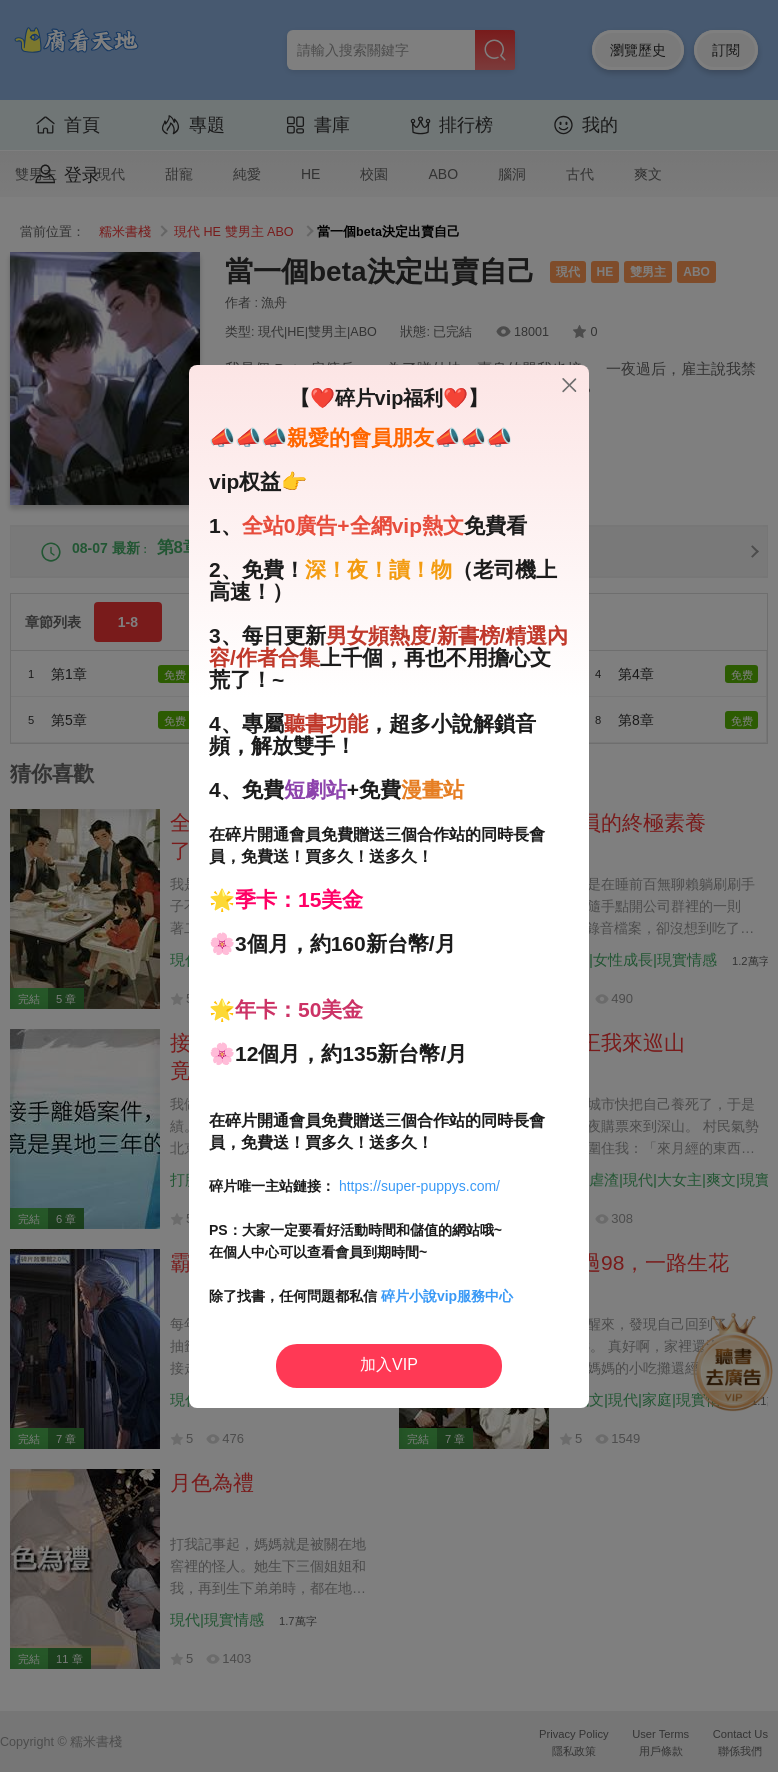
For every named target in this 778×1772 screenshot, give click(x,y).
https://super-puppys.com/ (419, 1186)
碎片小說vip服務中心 (447, 1296)
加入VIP (389, 1364)
